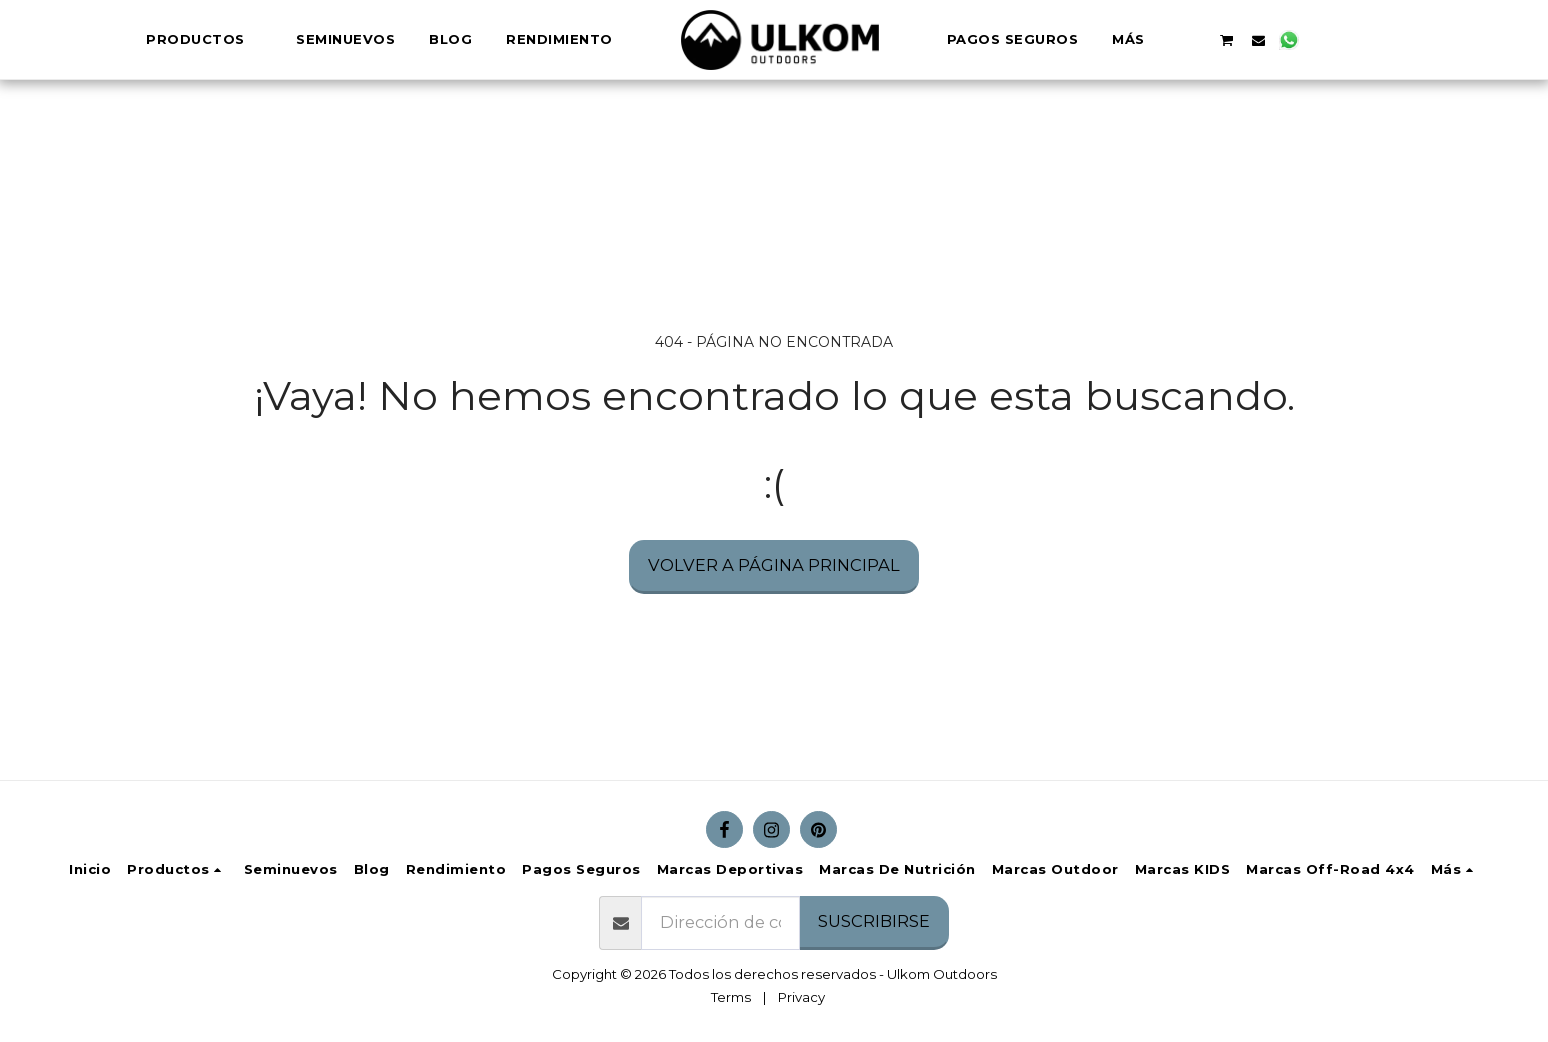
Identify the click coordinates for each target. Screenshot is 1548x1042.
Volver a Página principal (774, 565)
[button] (1161, 40)
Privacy (801, 997)
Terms (731, 997)
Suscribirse (874, 921)
